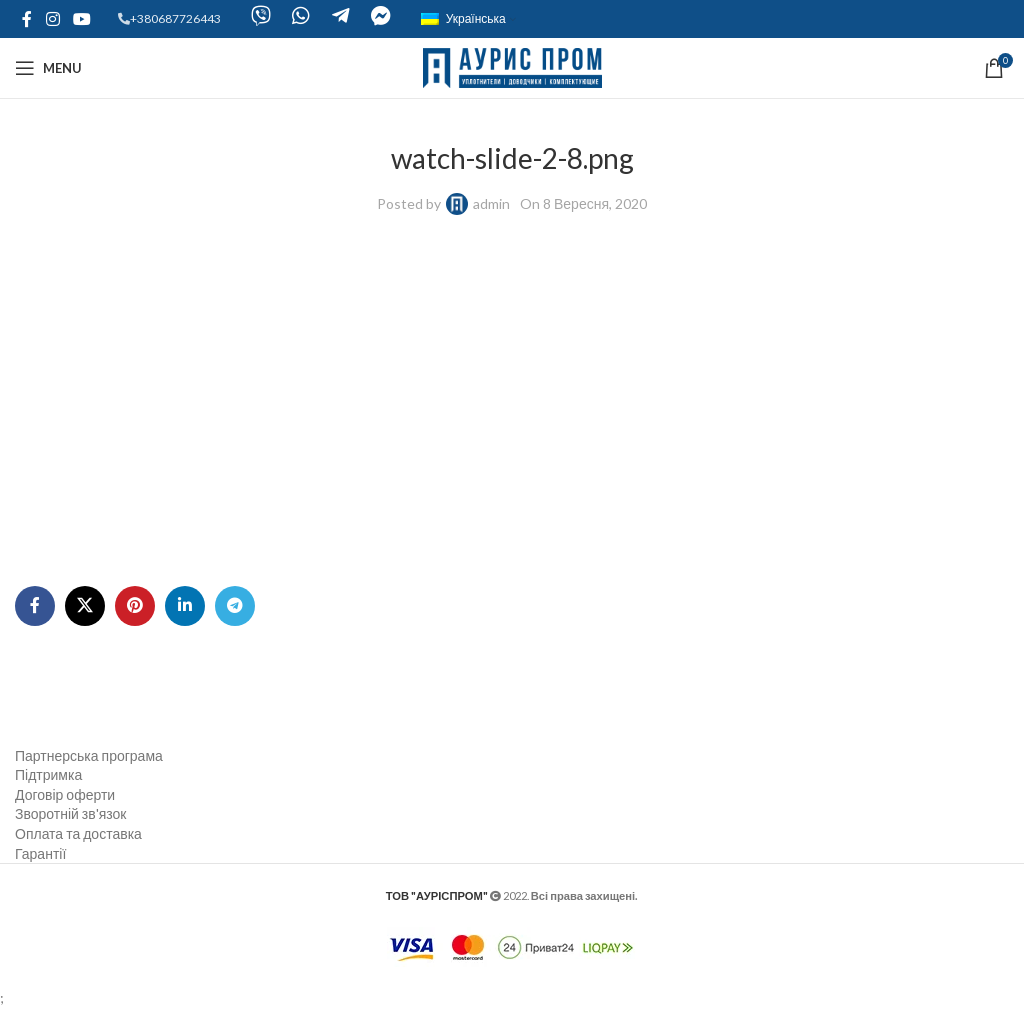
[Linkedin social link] (185, 606)
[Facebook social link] (27, 19)
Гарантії (40, 853)
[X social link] (85, 606)
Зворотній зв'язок (70, 813)
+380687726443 (175, 18)
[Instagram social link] (52, 19)
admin (491, 203)
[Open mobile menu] (48, 68)
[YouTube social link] (81, 19)
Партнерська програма (89, 755)
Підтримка (48, 774)
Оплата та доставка (78, 833)
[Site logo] (512, 66)
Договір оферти (65, 794)
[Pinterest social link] (135, 606)
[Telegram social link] (235, 606)
